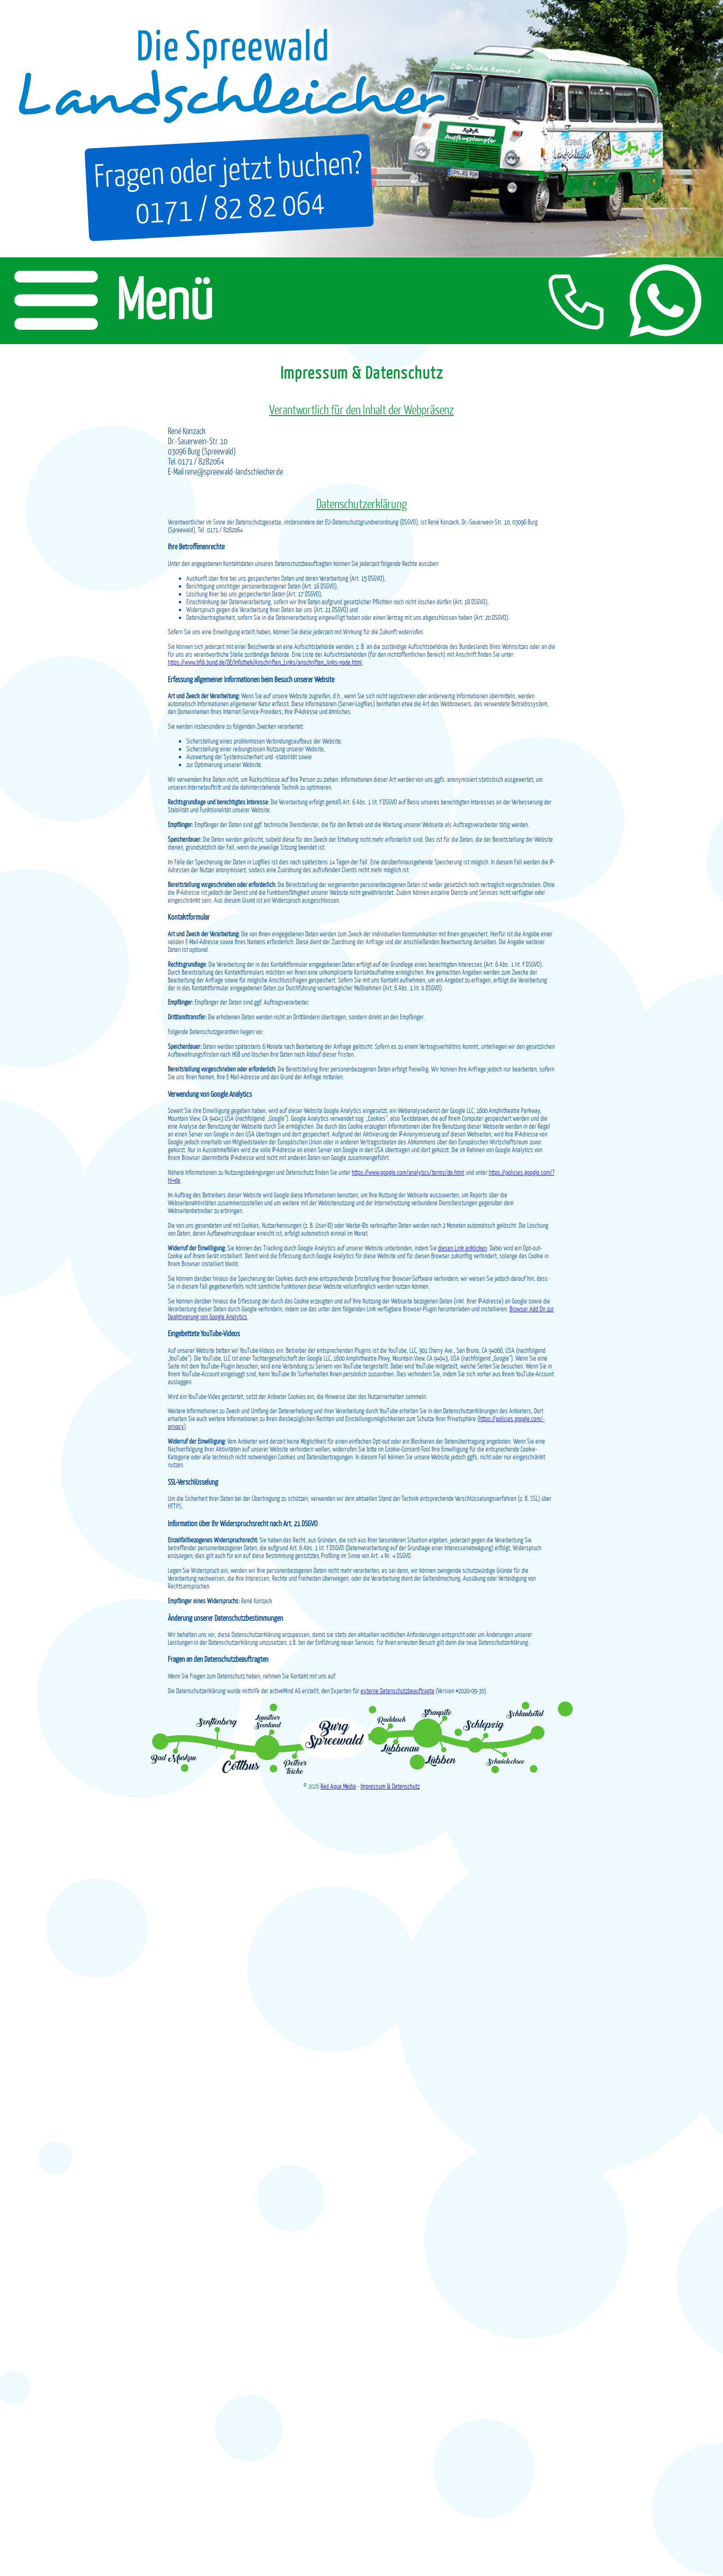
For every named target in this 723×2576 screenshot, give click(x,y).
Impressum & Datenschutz (390, 1786)
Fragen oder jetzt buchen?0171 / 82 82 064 (226, 186)
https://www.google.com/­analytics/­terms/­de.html (408, 1172)
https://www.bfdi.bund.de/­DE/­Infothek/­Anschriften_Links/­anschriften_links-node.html (265, 662)
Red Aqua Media (338, 1786)
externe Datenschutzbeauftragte (397, 1691)
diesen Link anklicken (462, 1248)
